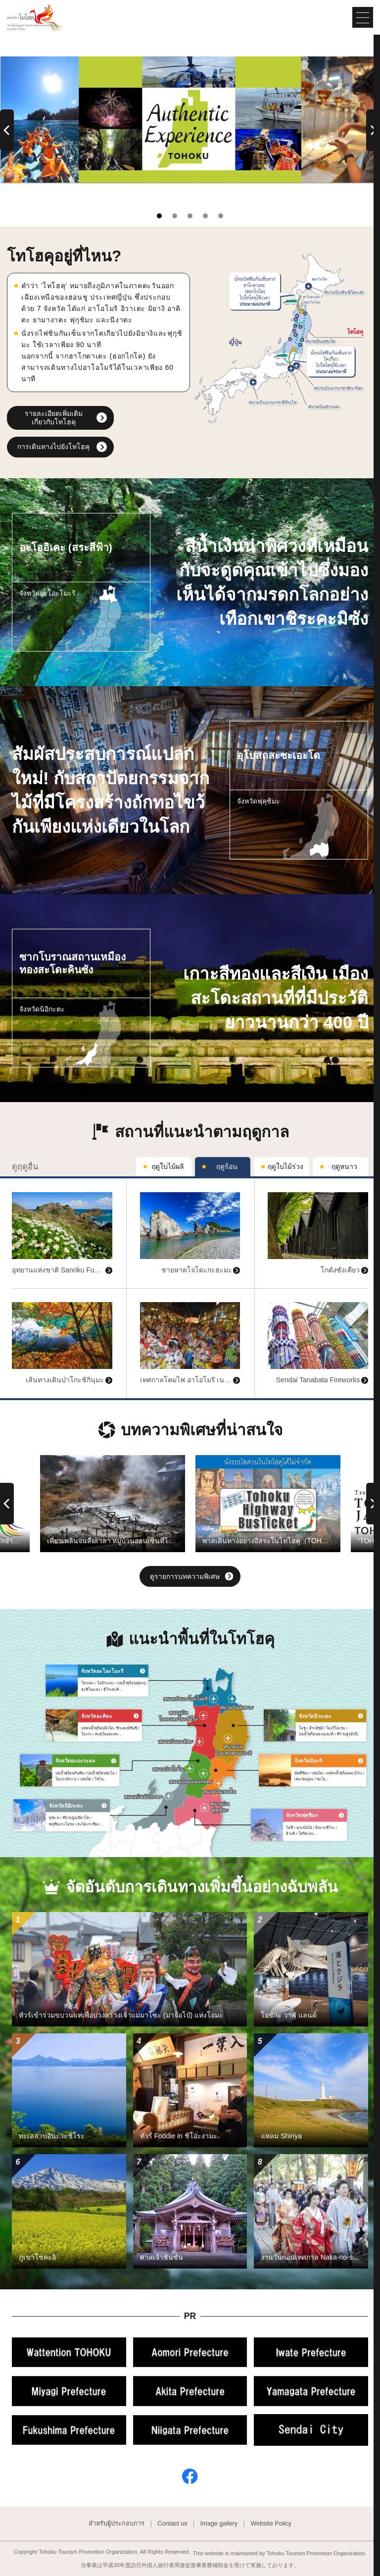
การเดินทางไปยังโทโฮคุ (53, 447)
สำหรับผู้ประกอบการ (116, 2524)
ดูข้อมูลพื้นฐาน (34, 1182)
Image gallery (219, 2524)
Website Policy (271, 2524)
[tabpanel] (190, 120)
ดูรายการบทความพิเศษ (191, 1577)
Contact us (172, 2524)
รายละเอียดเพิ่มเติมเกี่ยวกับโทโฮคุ (54, 417)
